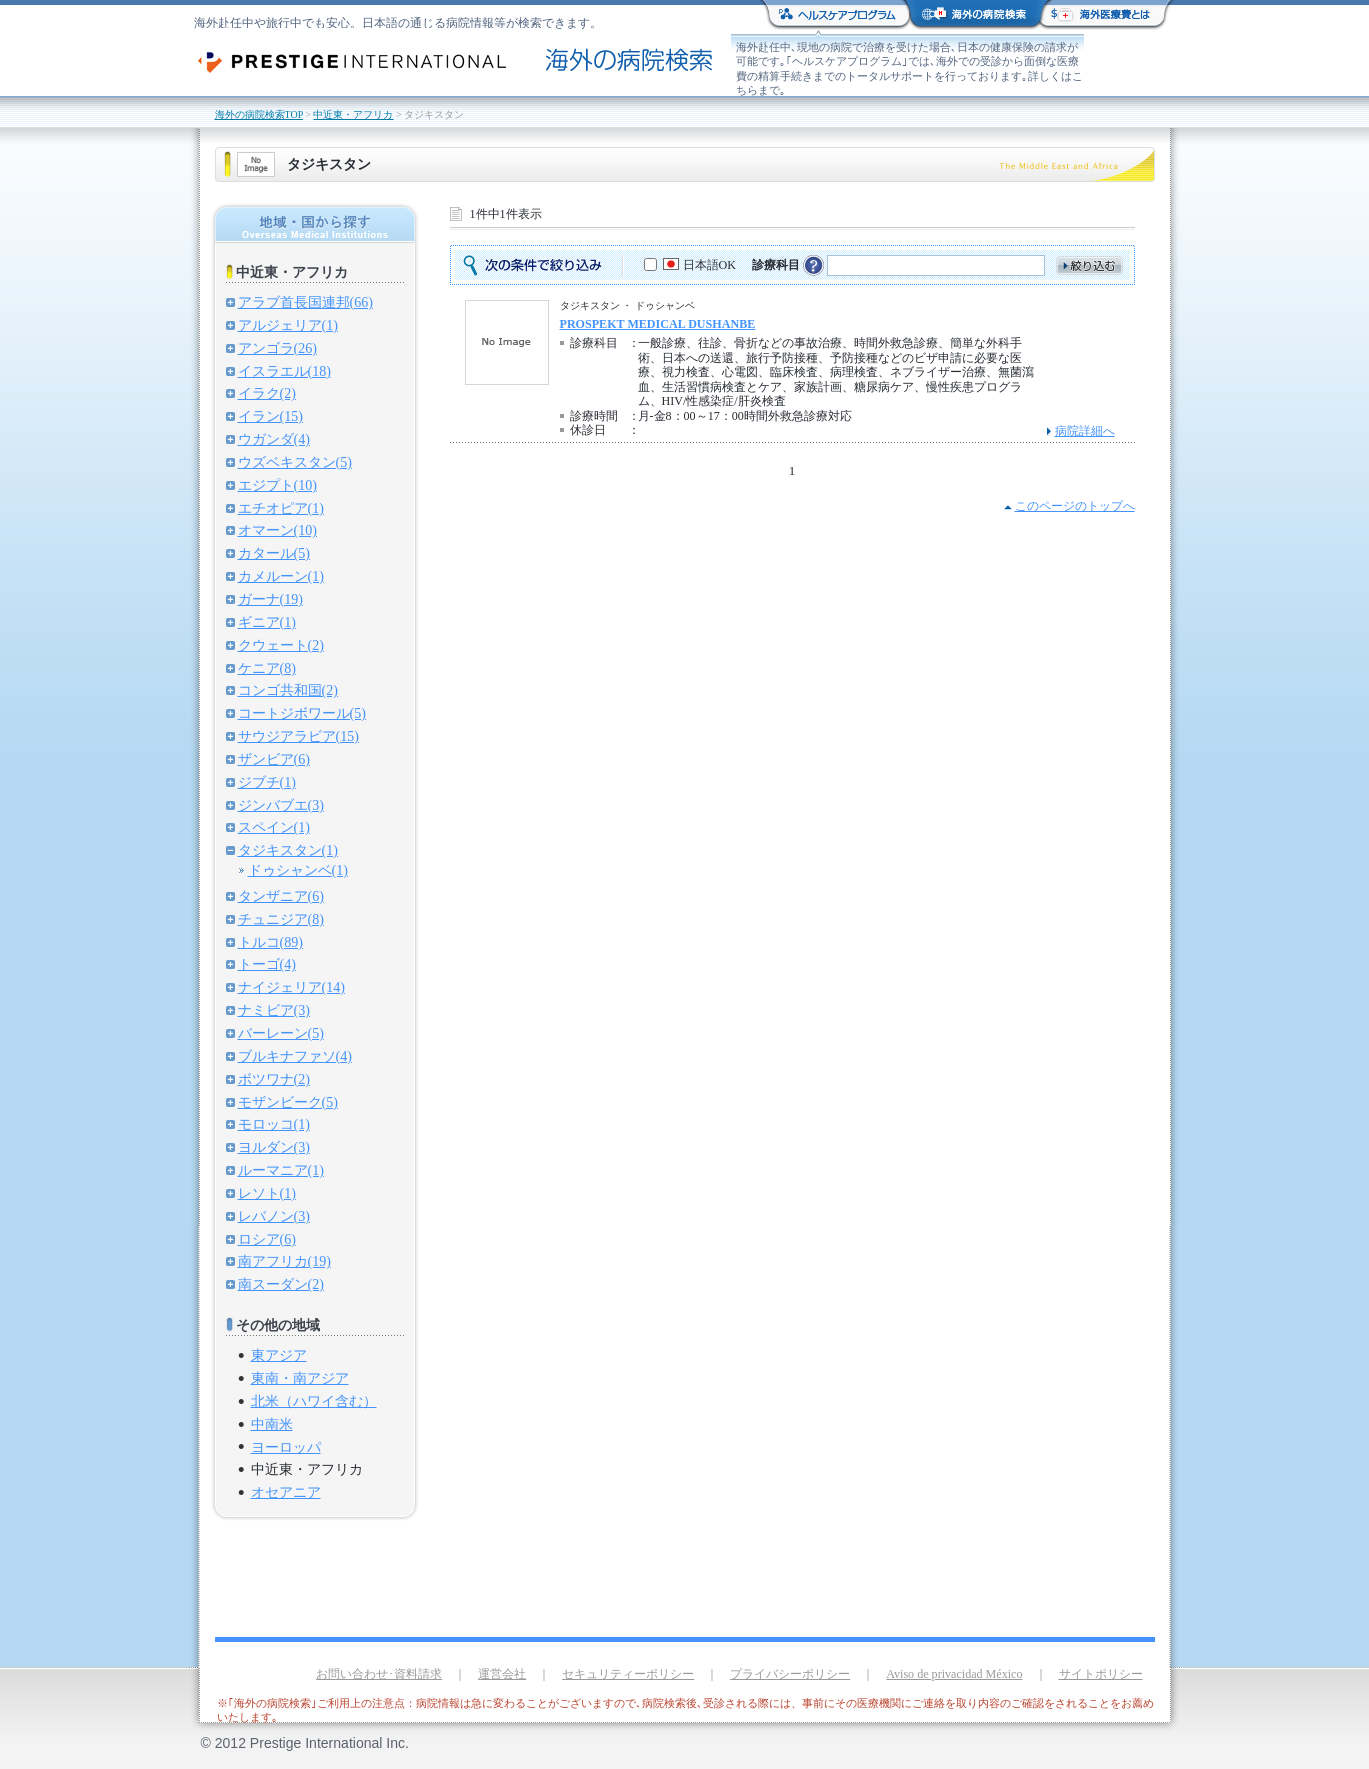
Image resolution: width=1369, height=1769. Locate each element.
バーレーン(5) (281, 1033)
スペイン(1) (274, 827)
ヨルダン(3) (274, 1147)
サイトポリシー (1101, 1674)
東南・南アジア (300, 1378)
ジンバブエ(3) (281, 805)
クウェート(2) (281, 645)
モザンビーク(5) (288, 1102)
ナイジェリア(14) (291, 987)
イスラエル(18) (284, 371)
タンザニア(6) (281, 896)
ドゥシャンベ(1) (298, 870)
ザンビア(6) (274, 759)
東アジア (279, 1355)
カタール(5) (274, 553)
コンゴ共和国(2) (288, 690)
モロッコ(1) (274, 1124)
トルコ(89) (270, 942)
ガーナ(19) (270, 599)
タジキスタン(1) (288, 850)
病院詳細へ (1085, 431)
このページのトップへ (1075, 506)
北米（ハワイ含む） (314, 1401)
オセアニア (286, 1492)
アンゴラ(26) (277, 348)
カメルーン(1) (281, 576)
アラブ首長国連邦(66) (305, 302)
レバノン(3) (274, 1216)
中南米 (272, 1424)
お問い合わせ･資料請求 (379, 1674)
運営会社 (502, 1674)
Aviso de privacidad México (954, 1674)
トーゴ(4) (267, 964)
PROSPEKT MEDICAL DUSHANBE (658, 324)
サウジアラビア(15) (298, 736)
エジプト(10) (277, 485)
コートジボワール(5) (302, 713)
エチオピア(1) (281, 508)
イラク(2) (267, 393)
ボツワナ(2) (274, 1079)
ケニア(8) (267, 668)
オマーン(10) (277, 530)
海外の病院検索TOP (259, 114)
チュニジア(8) (281, 919)
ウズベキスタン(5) (295, 462)
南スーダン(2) (281, 1284)
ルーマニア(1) (281, 1170)
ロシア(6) (267, 1239)
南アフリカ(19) (284, 1261)
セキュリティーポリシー (628, 1674)
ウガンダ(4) (274, 439)
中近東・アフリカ (353, 114)
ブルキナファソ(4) (295, 1056)
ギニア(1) (267, 622)
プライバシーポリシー (790, 1674)
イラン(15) (270, 416)
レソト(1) (267, 1193)
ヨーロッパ (286, 1447)
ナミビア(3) (274, 1010)
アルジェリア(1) (288, 325)
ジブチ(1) (267, 782)
